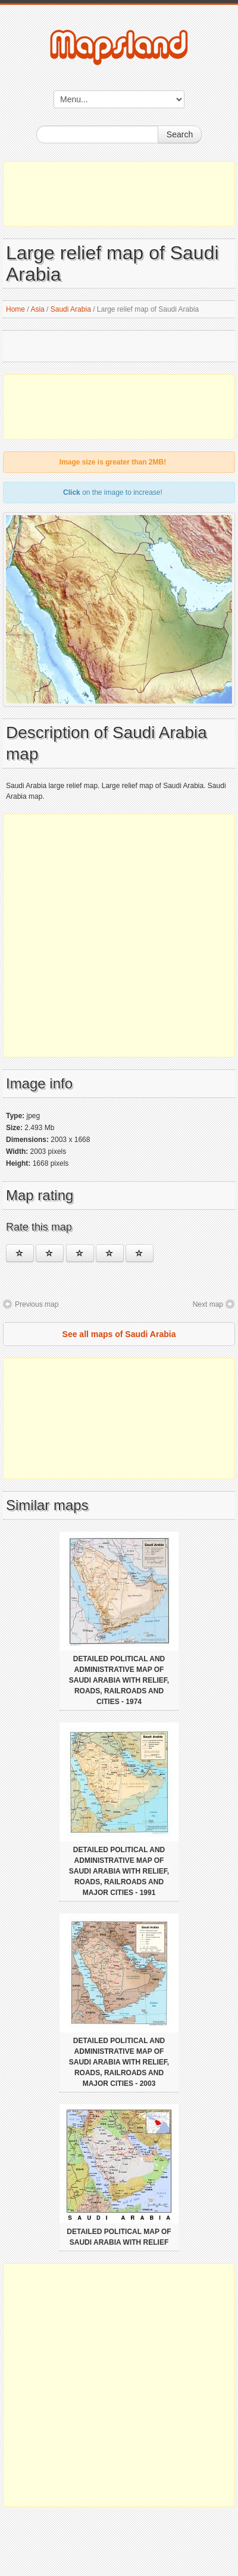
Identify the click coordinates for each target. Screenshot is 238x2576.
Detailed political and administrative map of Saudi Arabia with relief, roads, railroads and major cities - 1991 (119, 1871)
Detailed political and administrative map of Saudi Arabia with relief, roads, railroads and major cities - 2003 (119, 2062)
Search (180, 134)
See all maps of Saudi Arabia (119, 1334)
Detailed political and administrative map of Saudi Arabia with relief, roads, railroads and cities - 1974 (119, 1680)
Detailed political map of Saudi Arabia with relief (119, 2236)
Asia (37, 309)
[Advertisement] (119, 194)
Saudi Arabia (71, 309)
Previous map (36, 1304)
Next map (208, 1304)
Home (15, 309)
